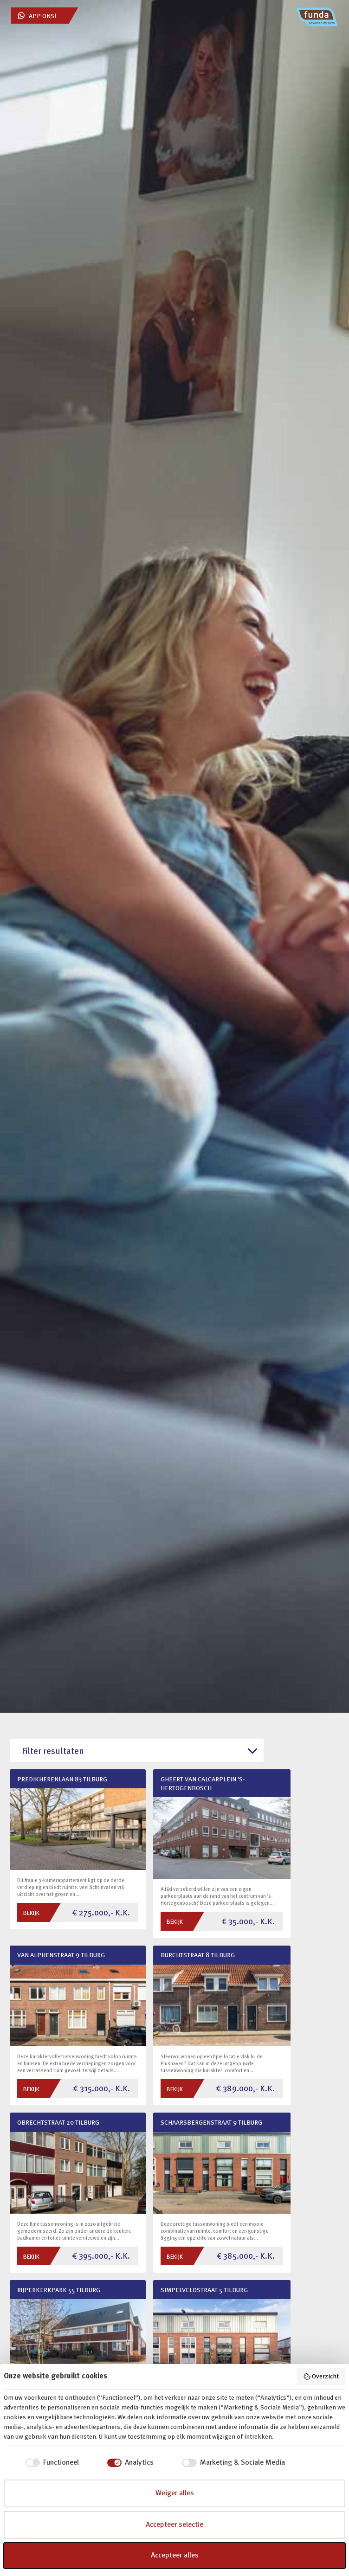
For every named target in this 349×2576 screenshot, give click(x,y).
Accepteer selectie (174, 2525)
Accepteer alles (175, 2555)
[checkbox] (41, 2462)
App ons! (37, 15)
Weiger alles (174, 2493)
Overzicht (321, 2376)
